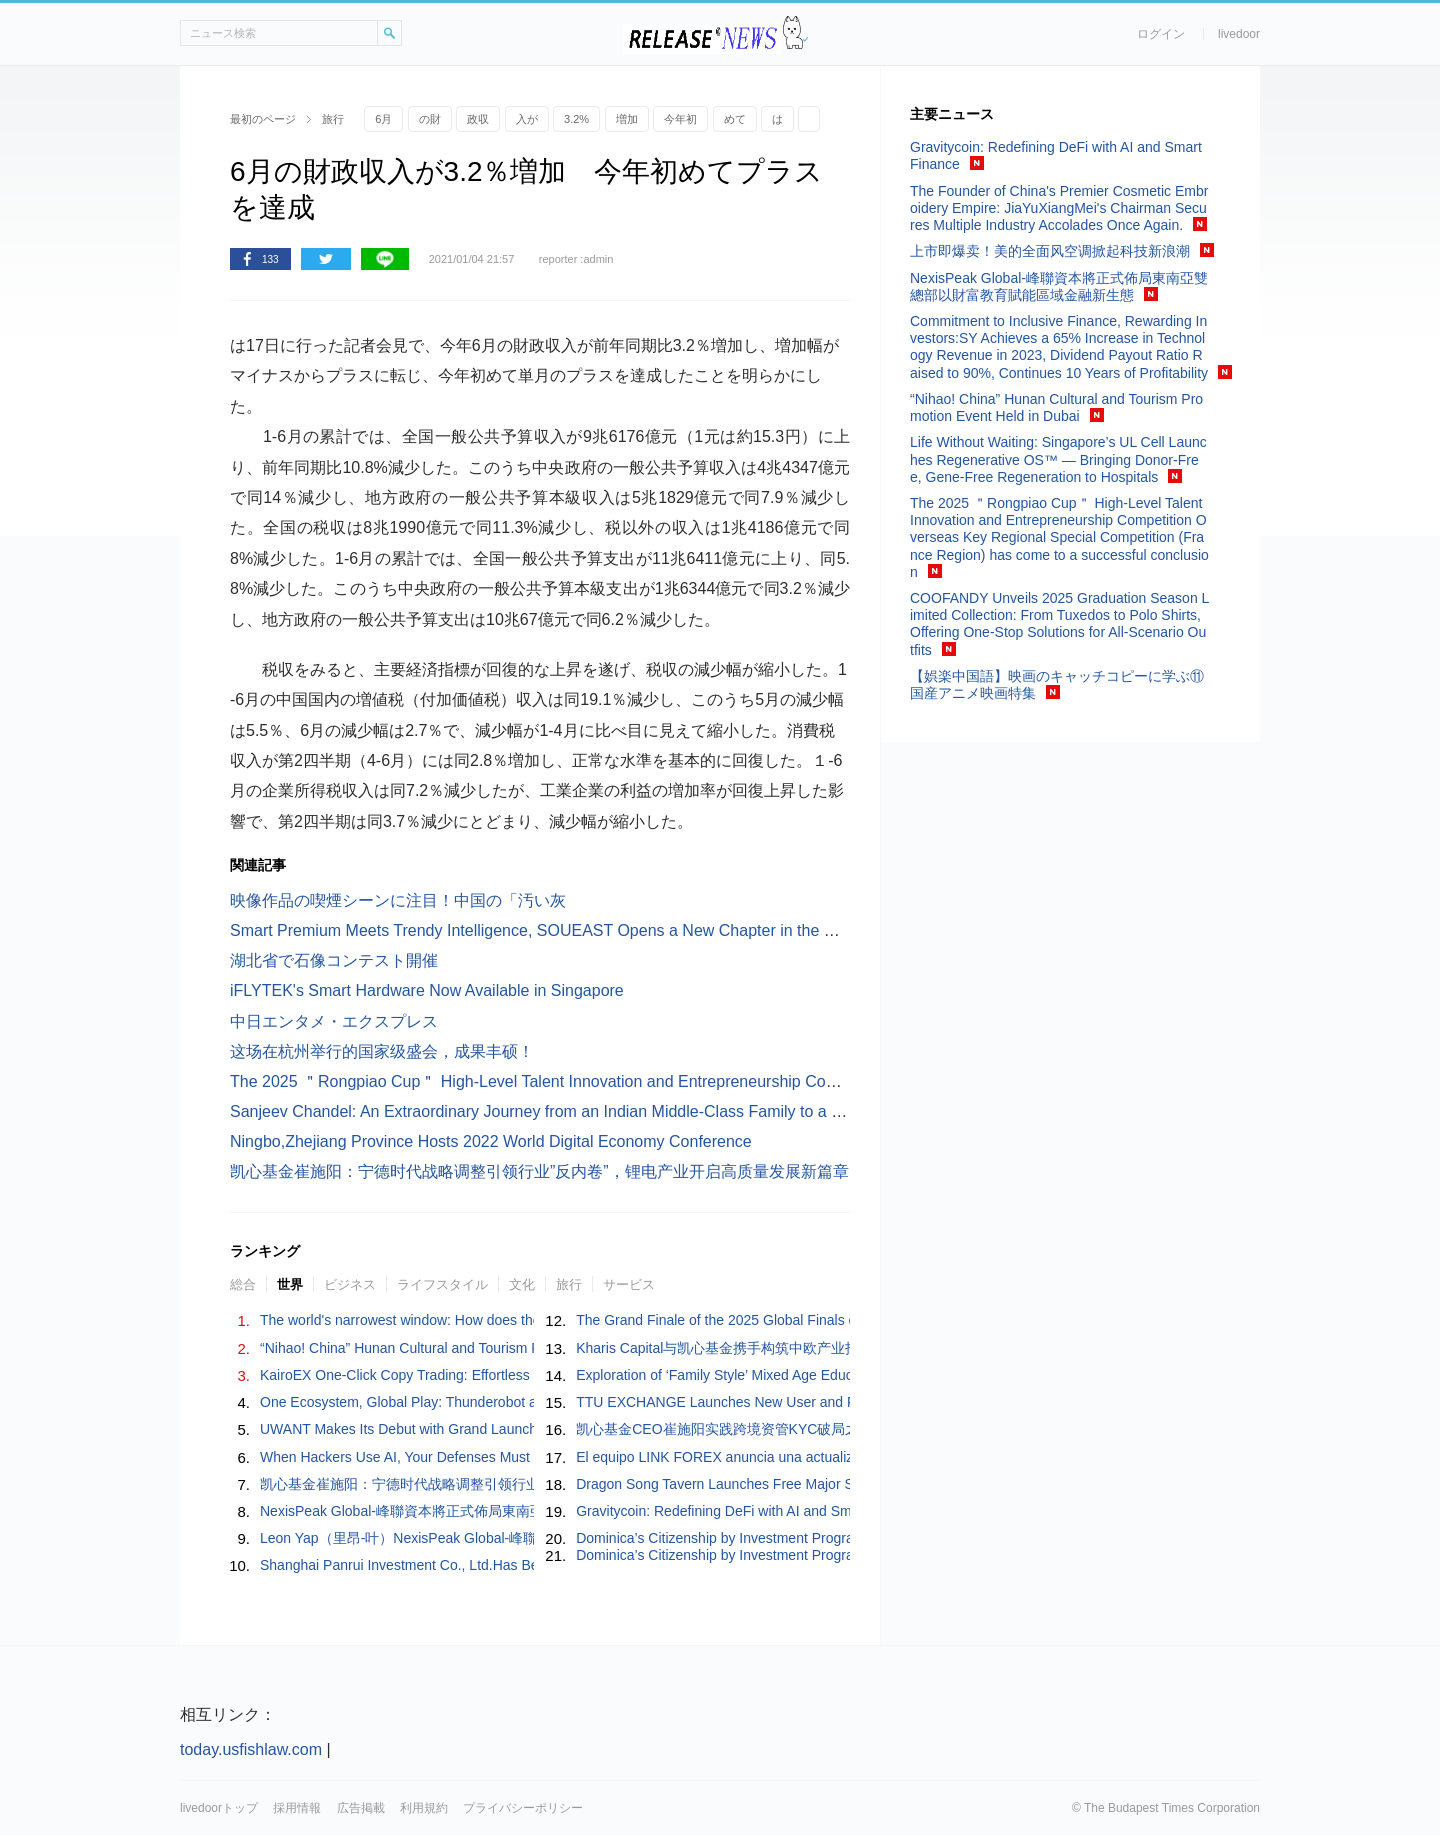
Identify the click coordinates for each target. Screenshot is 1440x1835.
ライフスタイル (442, 1284)
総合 (243, 1284)
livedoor (1239, 34)
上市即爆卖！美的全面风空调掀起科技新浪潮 (1050, 251)
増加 (627, 119)
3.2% (576, 119)
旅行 (569, 1284)
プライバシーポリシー (523, 1808)
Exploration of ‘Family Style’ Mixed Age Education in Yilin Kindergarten (793, 1375)
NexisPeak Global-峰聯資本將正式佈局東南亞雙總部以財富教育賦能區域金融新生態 (521, 1511)
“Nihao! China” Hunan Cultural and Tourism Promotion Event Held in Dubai (491, 1348)
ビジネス (350, 1284)
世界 (290, 1284)
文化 (522, 1284)
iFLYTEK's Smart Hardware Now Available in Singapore (427, 990)
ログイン (1161, 34)
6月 (383, 119)
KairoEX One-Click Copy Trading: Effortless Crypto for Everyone (459, 1375)
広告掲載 (361, 1808)
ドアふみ (795, 33)
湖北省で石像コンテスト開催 (334, 960)
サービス (629, 1284)
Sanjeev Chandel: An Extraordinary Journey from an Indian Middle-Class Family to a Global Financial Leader (615, 1111)
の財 (430, 119)
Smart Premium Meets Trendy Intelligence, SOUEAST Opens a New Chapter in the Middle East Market (595, 930)
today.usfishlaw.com (251, 1749)
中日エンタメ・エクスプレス (334, 1021)
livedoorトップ (219, 1808)
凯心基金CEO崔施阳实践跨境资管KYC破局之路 (724, 1429)
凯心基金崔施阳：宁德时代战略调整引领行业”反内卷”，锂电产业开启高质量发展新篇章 (539, 1171)
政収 (478, 119)
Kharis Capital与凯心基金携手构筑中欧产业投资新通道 (745, 1348)
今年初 (680, 119)
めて (735, 119)
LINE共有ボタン (385, 259)
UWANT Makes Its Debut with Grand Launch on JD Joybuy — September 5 (494, 1429)
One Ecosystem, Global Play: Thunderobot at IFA (413, 1402)
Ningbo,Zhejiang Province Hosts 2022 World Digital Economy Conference (491, 1141)
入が (527, 119)
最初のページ (263, 119)
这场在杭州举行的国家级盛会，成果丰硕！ (382, 1051)
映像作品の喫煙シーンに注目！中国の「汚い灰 (398, 900)
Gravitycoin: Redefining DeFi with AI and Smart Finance (749, 1511)
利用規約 (424, 1808)
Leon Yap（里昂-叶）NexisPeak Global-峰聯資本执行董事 (440, 1538)
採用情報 (297, 1808)
